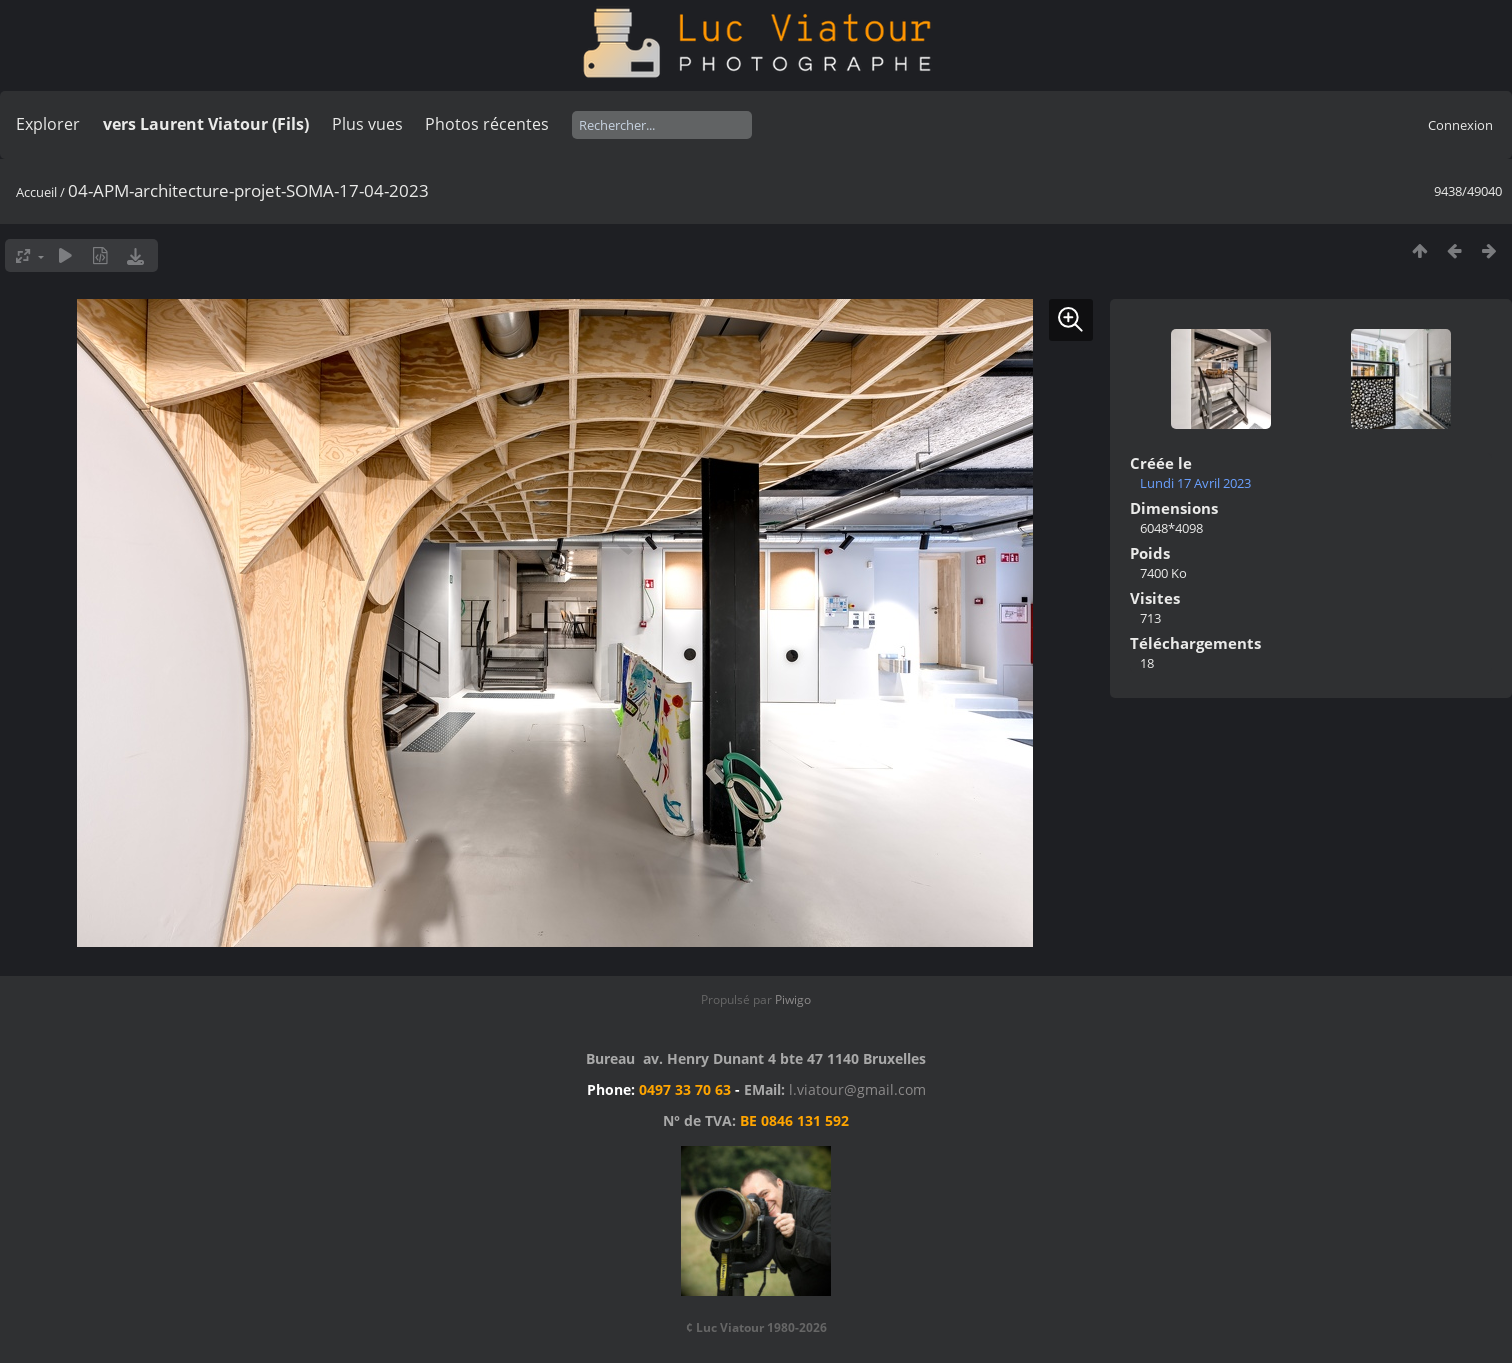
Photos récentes (487, 124)
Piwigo (793, 999)
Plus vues (367, 124)
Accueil (36, 192)
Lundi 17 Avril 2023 (1195, 483)
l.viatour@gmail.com (857, 1089)
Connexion (1460, 125)
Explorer (48, 124)
